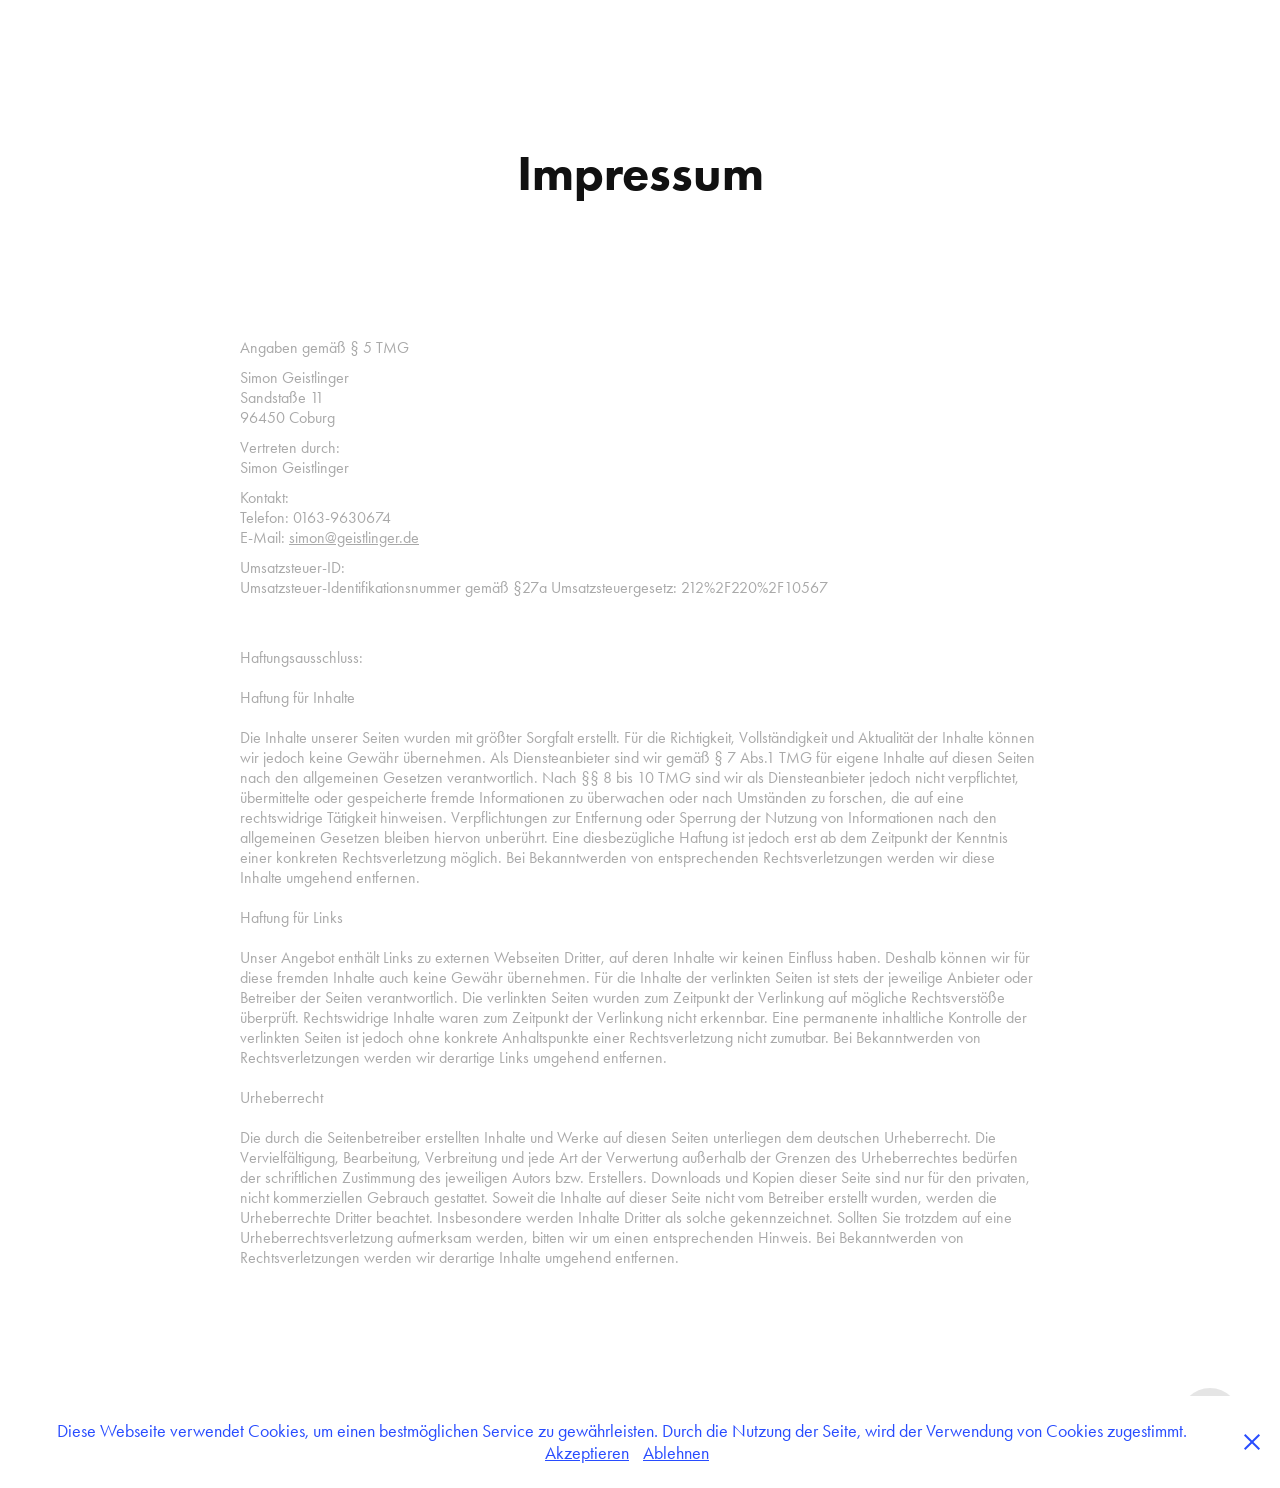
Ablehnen (676, 1453)
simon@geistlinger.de (354, 537)
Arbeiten (55, 33)
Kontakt (129, 33)
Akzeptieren (587, 1453)
